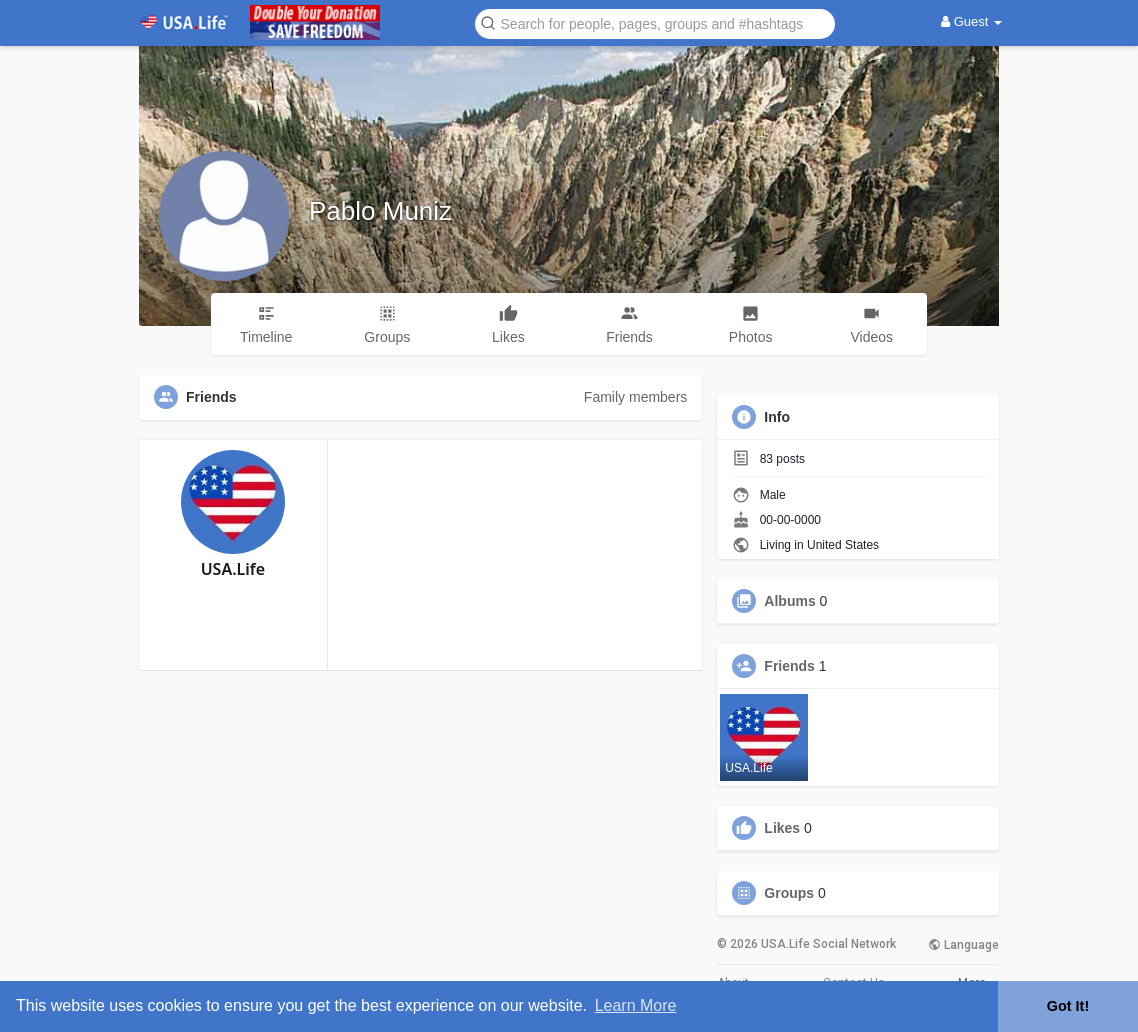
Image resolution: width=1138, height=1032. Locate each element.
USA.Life (233, 569)
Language (963, 945)
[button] (655, 22)
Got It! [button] (1068, 1006)
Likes (782, 828)
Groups (789, 893)
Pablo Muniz (380, 211)
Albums (789, 601)
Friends (789, 666)
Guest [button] (971, 21)
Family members (635, 397)
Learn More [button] (636, 1005)
